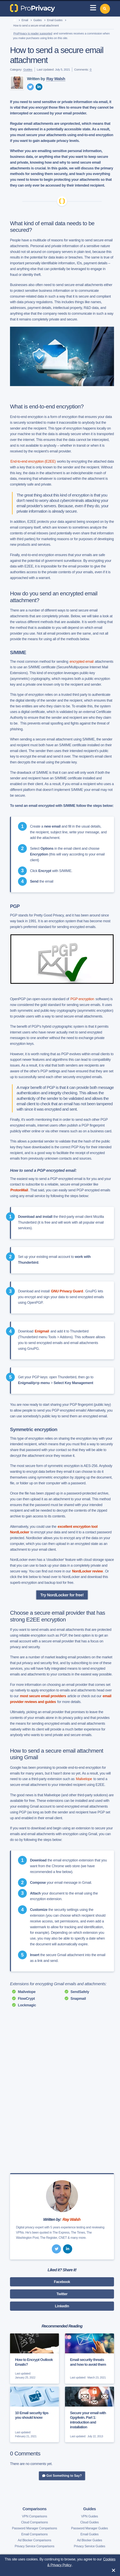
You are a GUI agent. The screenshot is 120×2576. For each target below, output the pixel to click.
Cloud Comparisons (34, 2522)
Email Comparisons (34, 2534)
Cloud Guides (89, 2522)
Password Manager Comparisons (34, 2528)
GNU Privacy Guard (67, 1291)
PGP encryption (82, 999)
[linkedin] (39, 87)
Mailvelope (84, 1779)
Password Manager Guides (89, 2528)
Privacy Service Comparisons (34, 2546)
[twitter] (30, 87)
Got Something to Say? (62, 2476)
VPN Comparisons (34, 2516)
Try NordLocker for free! (62, 1595)
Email (25, 20)
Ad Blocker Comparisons (34, 2540)
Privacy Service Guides (89, 2546)
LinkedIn (62, 2306)
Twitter (62, 2294)
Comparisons (35, 2509)
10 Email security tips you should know (31, 2415)
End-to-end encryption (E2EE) (33, 461)
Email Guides (54, 20)
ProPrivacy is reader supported (32, 33)
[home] (14, 20)
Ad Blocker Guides (89, 2540)
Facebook (62, 2282)
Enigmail (42, 1331)
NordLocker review (87, 1571)
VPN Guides (89, 2516)
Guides (37, 20)
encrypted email (82, 662)
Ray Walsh (55, 79)
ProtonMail (19, 1190)
